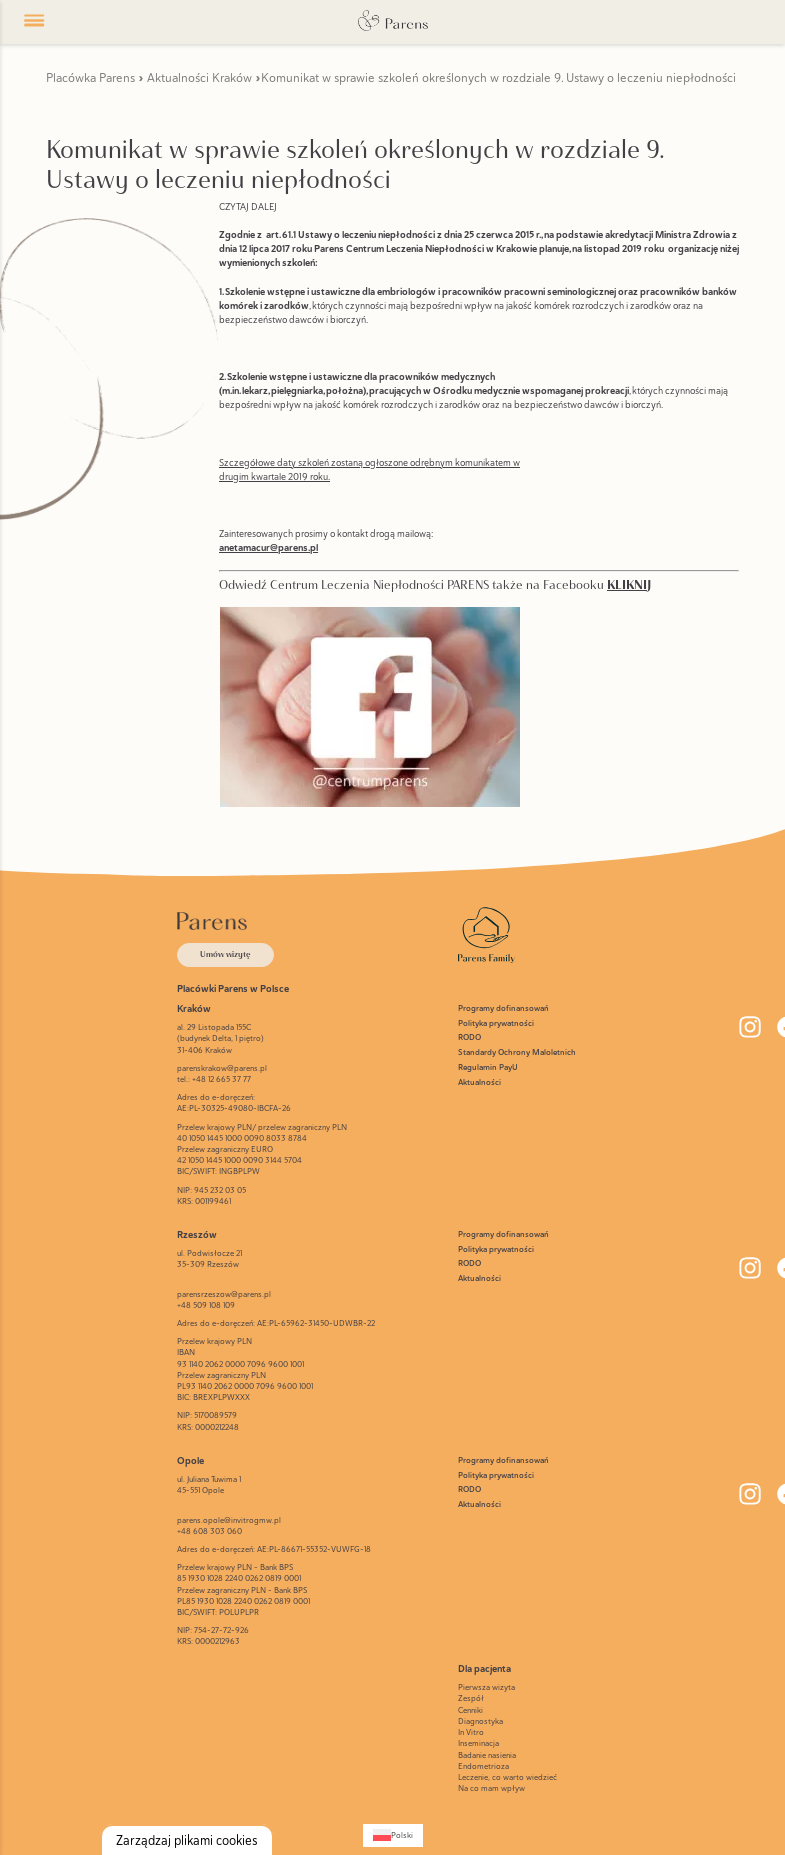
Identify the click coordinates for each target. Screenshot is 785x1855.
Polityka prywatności (496, 1023)
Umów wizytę (225, 954)
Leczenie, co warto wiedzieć (507, 1777)
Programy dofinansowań (503, 1008)
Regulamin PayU (488, 1067)
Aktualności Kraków (199, 77)
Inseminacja (478, 1743)
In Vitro (471, 1732)
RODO (469, 1037)
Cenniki (470, 1710)
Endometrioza (483, 1766)
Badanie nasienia (487, 1755)
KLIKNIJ (629, 584)
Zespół (471, 1698)
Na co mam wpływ (491, 1788)
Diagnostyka (480, 1721)
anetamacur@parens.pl (268, 547)
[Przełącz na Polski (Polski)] (393, 1835)
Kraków (194, 1008)
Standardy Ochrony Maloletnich (517, 1052)
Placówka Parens (90, 77)
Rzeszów (197, 1234)
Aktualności (479, 1082)
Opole (190, 1460)
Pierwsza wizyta (486, 1687)
